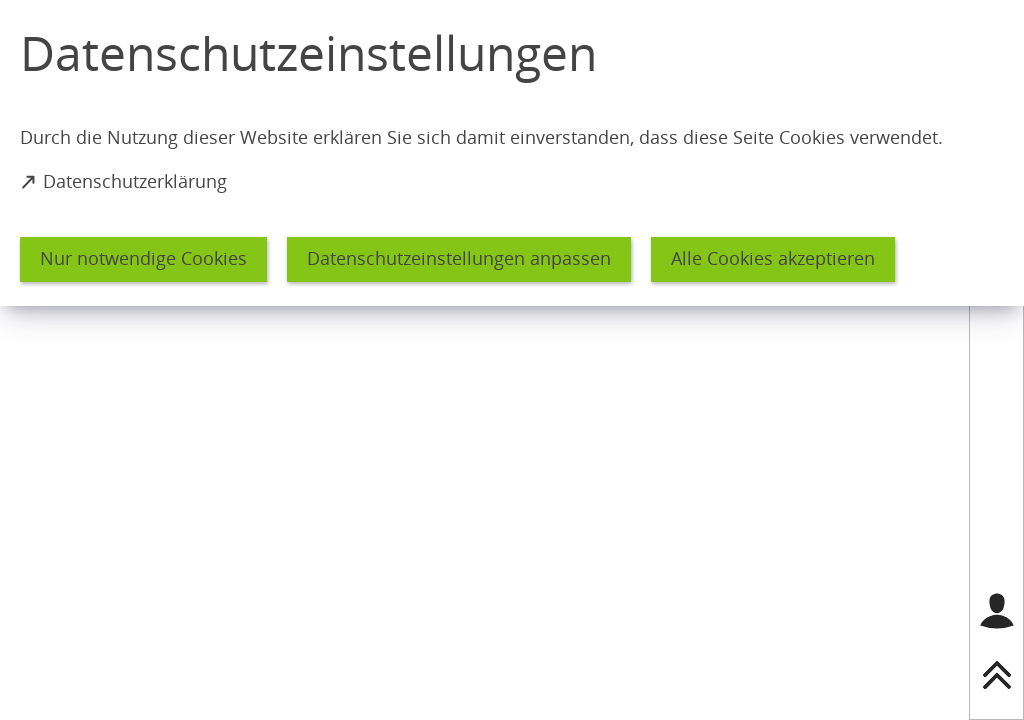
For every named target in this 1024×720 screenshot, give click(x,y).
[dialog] (512, 153)
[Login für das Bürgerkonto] (997, 611)
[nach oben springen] (997, 675)
